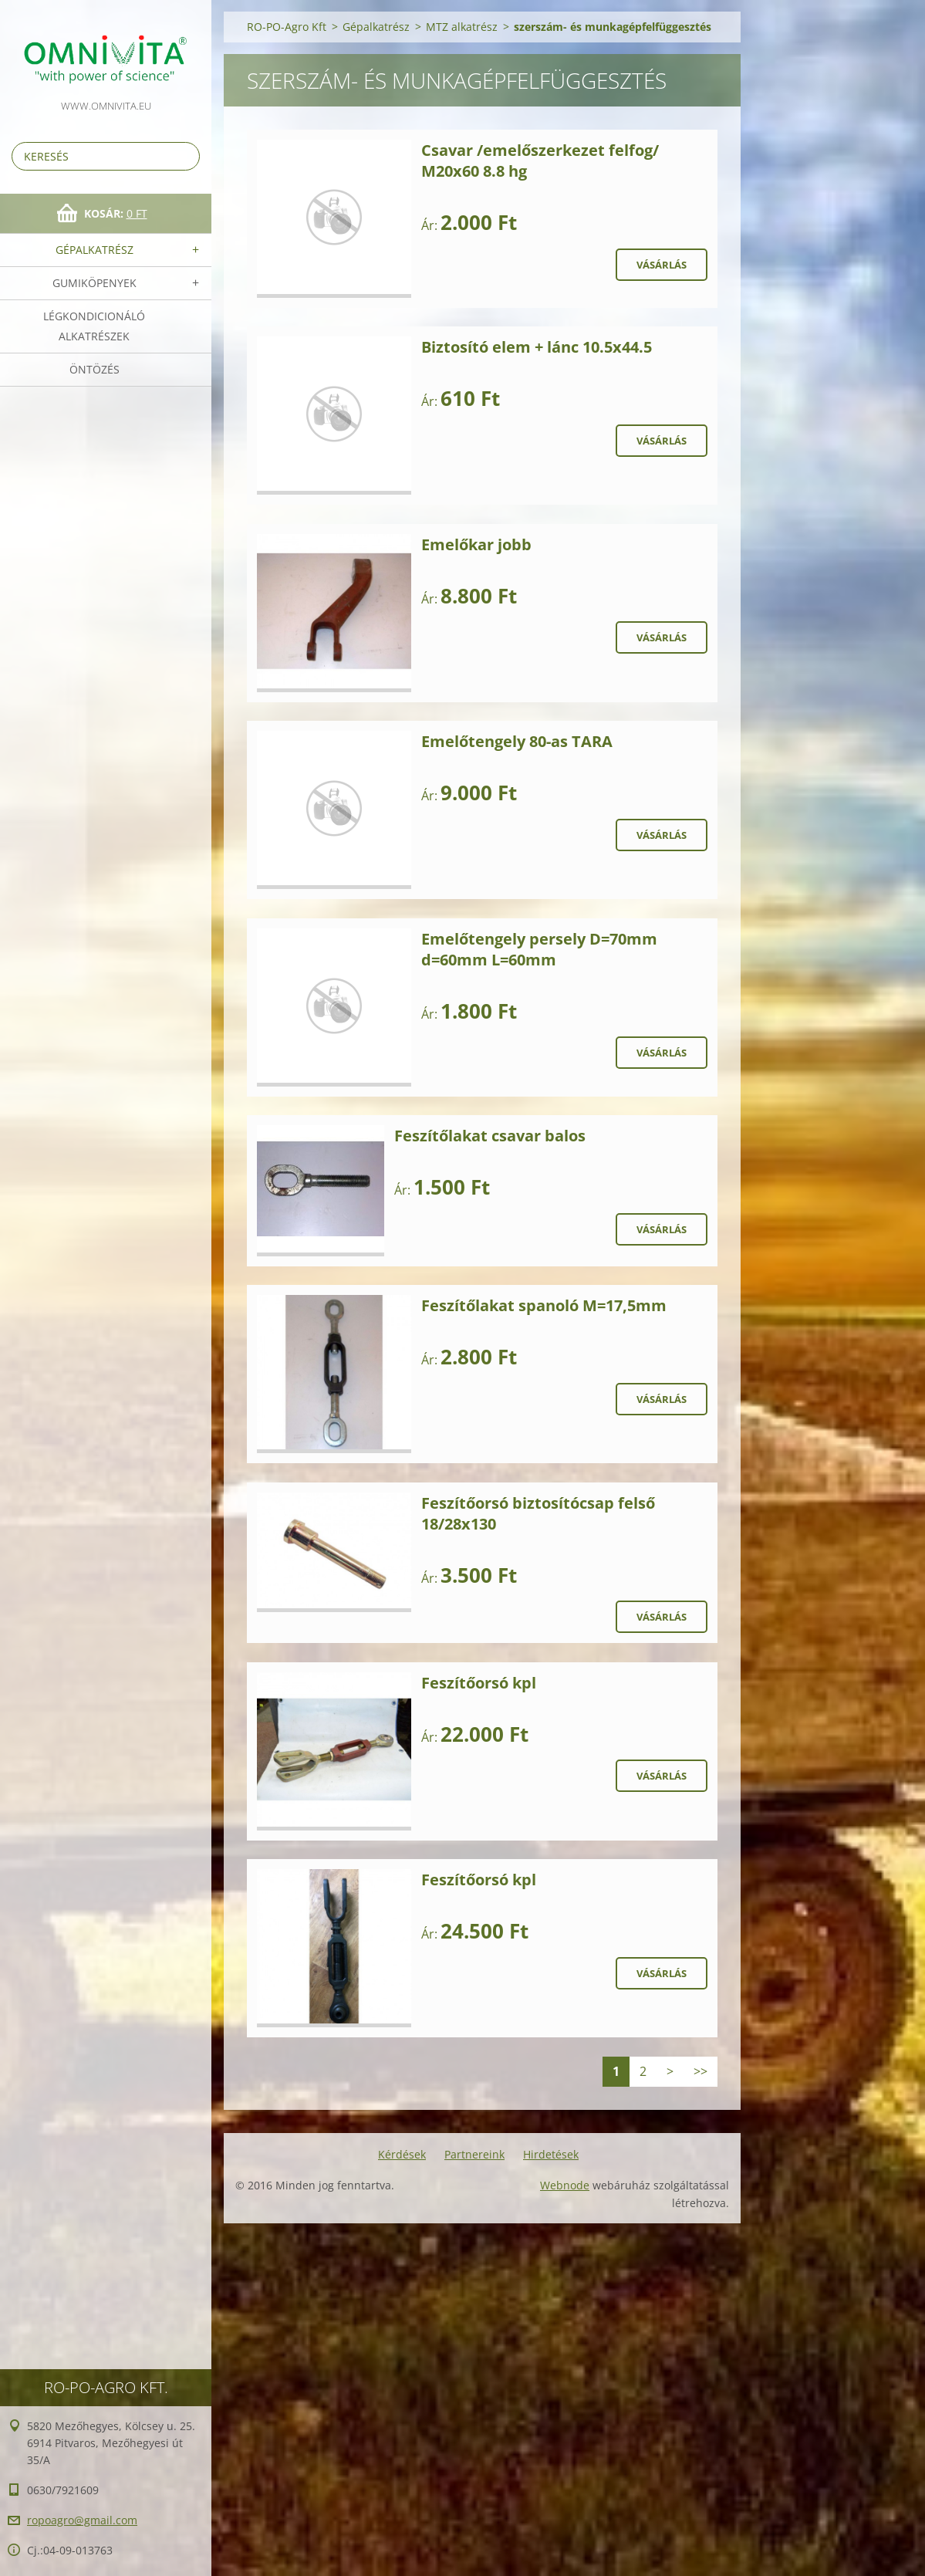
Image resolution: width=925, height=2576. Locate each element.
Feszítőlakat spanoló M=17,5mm (544, 1305)
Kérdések (402, 2154)
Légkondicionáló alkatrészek (94, 326)
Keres (185, 156)
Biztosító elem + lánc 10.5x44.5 (536, 346)
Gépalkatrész (94, 249)
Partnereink (474, 2154)
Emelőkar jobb (476, 544)
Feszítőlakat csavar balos (490, 1135)
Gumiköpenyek (94, 283)
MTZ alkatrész (462, 26)
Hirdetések (551, 2154)
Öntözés (94, 369)
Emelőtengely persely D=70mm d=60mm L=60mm (539, 949)
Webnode (564, 2185)
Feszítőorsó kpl (478, 1682)
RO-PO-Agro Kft (286, 26)
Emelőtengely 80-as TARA (517, 741)
